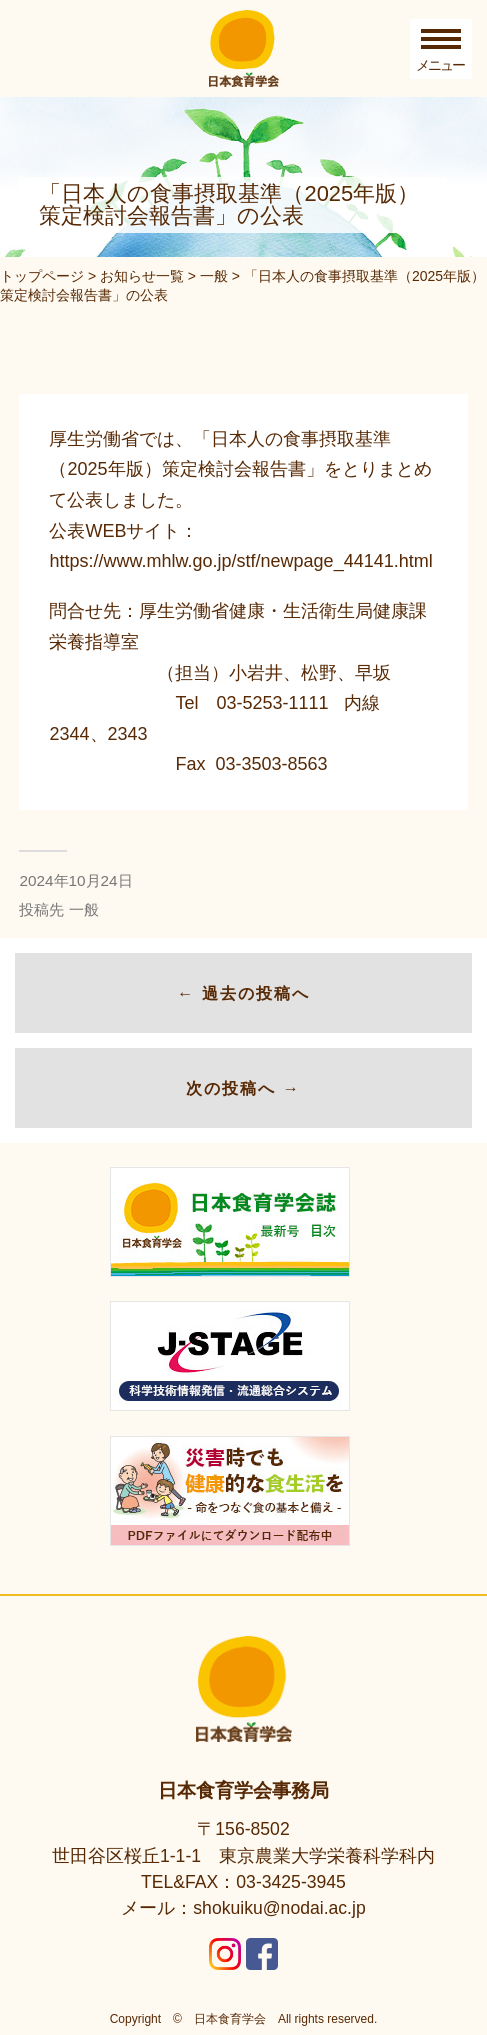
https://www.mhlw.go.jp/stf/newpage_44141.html (240, 561)
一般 (84, 909)
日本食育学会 (230, 2019)
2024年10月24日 (75, 880)
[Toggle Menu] (441, 49)
